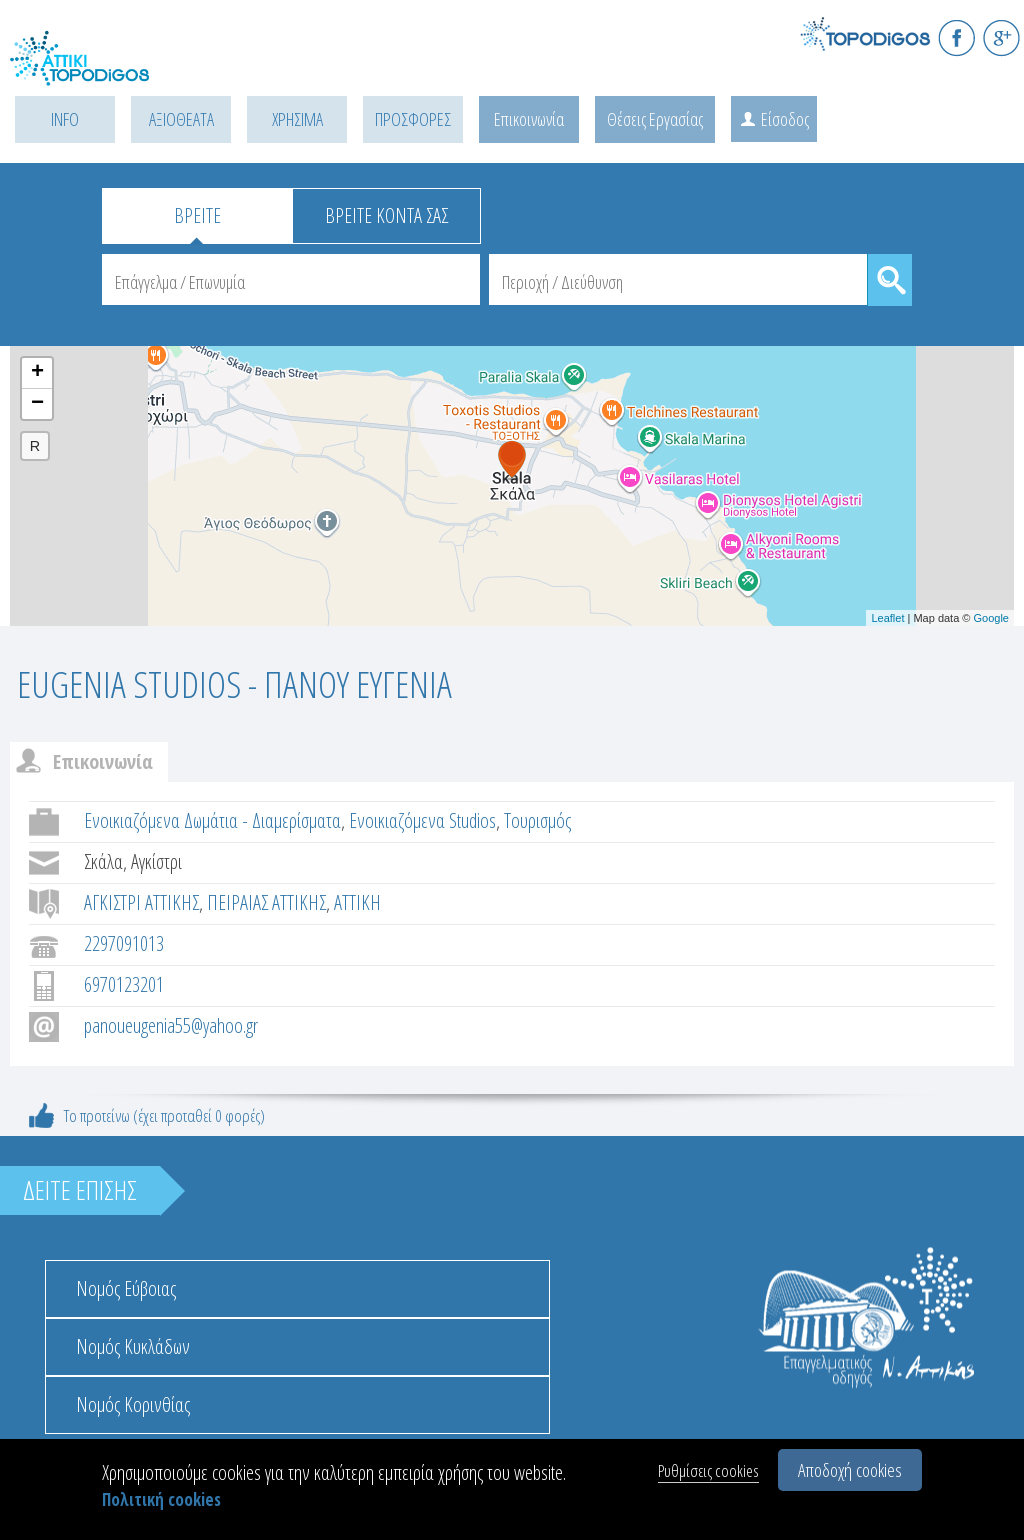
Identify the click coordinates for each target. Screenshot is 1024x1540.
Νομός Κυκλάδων (133, 1346)
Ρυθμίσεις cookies (708, 1470)
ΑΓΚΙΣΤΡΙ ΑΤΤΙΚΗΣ (141, 902)
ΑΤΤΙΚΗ (357, 902)
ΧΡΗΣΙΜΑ (297, 119)
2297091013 (124, 943)
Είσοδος (785, 119)
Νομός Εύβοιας (126, 1288)
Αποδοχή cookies (850, 1470)
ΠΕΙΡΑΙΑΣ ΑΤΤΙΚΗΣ (266, 902)
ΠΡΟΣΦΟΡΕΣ (413, 119)
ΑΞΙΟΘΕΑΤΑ (181, 119)
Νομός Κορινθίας (133, 1404)
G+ (1001, 37)
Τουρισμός (537, 820)
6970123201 (124, 984)
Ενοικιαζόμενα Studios (422, 820)
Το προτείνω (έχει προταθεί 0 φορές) (164, 1115)
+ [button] (37, 373)
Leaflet (887, 618)
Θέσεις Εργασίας (655, 119)
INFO (65, 119)
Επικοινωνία (529, 119)
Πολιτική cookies (161, 1499)
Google (991, 618)
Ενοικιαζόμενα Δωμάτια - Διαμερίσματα (212, 820)
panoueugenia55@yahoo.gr (171, 1025)
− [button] (37, 404)
